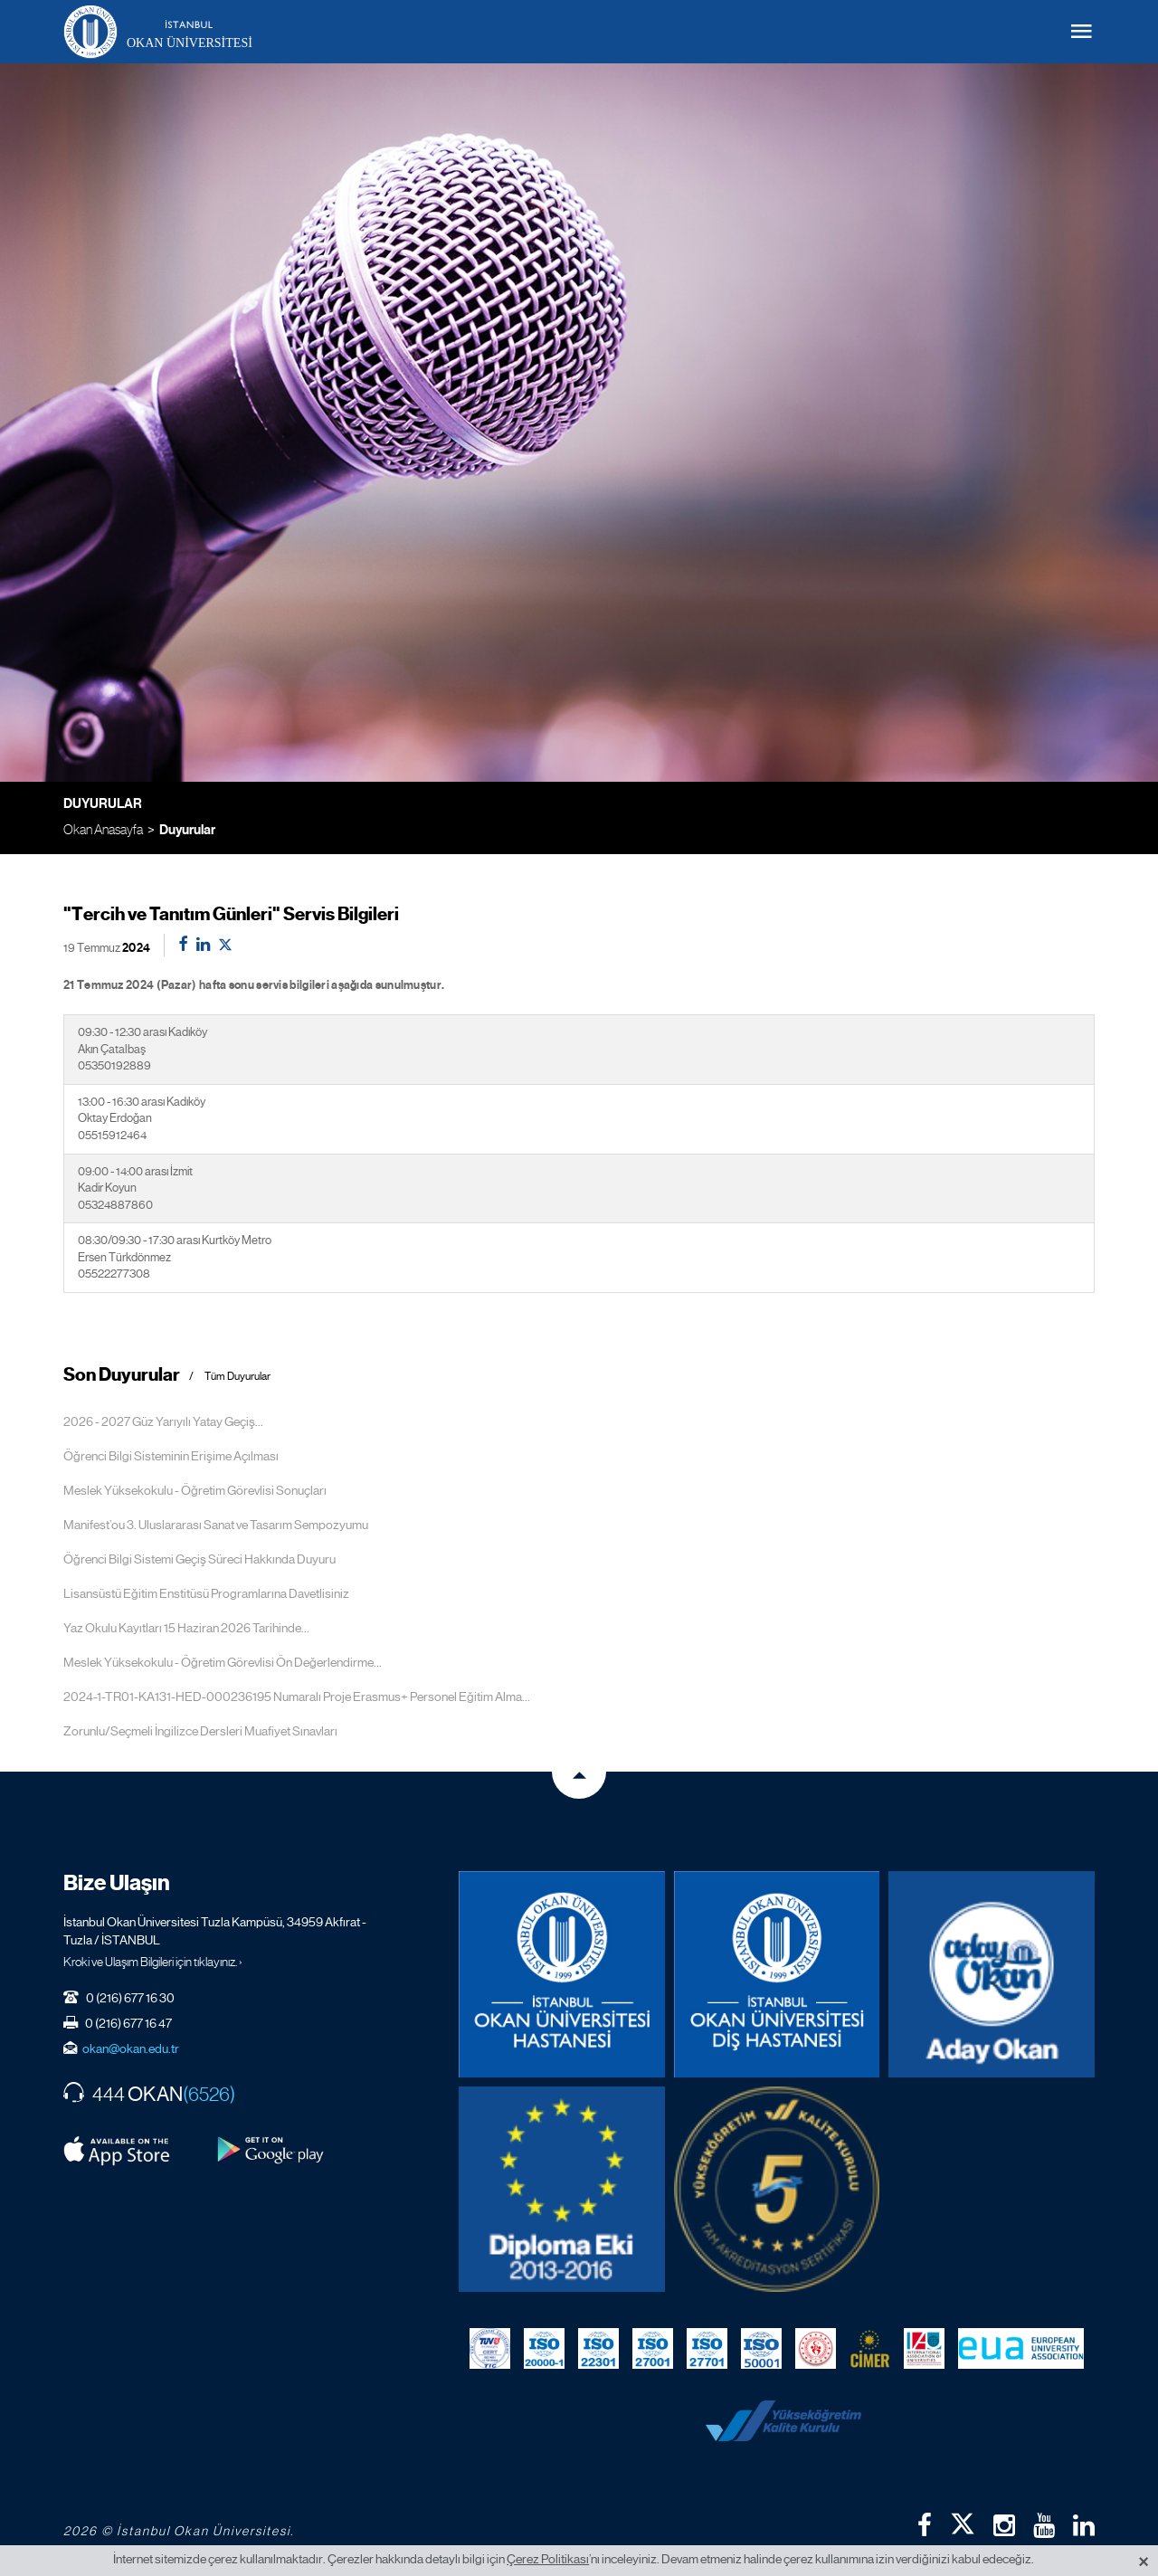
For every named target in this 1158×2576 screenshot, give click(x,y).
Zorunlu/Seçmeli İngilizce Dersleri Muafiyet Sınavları (200, 1731)
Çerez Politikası (548, 2559)
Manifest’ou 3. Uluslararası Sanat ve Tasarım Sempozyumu (215, 1524)
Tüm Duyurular (237, 1377)
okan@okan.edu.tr (130, 2048)
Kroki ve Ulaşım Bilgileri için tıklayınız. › (152, 1961)
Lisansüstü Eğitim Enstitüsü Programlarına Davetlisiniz (206, 1593)
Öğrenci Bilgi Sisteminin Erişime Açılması (171, 1456)
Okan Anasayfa (103, 829)
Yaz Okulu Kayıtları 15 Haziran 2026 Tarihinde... (186, 1628)
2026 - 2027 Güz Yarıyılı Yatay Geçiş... (163, 1421)
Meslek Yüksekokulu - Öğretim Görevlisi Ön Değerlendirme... (222, 1662)
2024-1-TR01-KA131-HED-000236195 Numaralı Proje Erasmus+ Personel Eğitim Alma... (296, 1696)
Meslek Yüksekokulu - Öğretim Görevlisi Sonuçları (195, 1490)
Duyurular (187, 830)
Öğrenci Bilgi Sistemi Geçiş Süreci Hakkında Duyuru (199, 1559)
